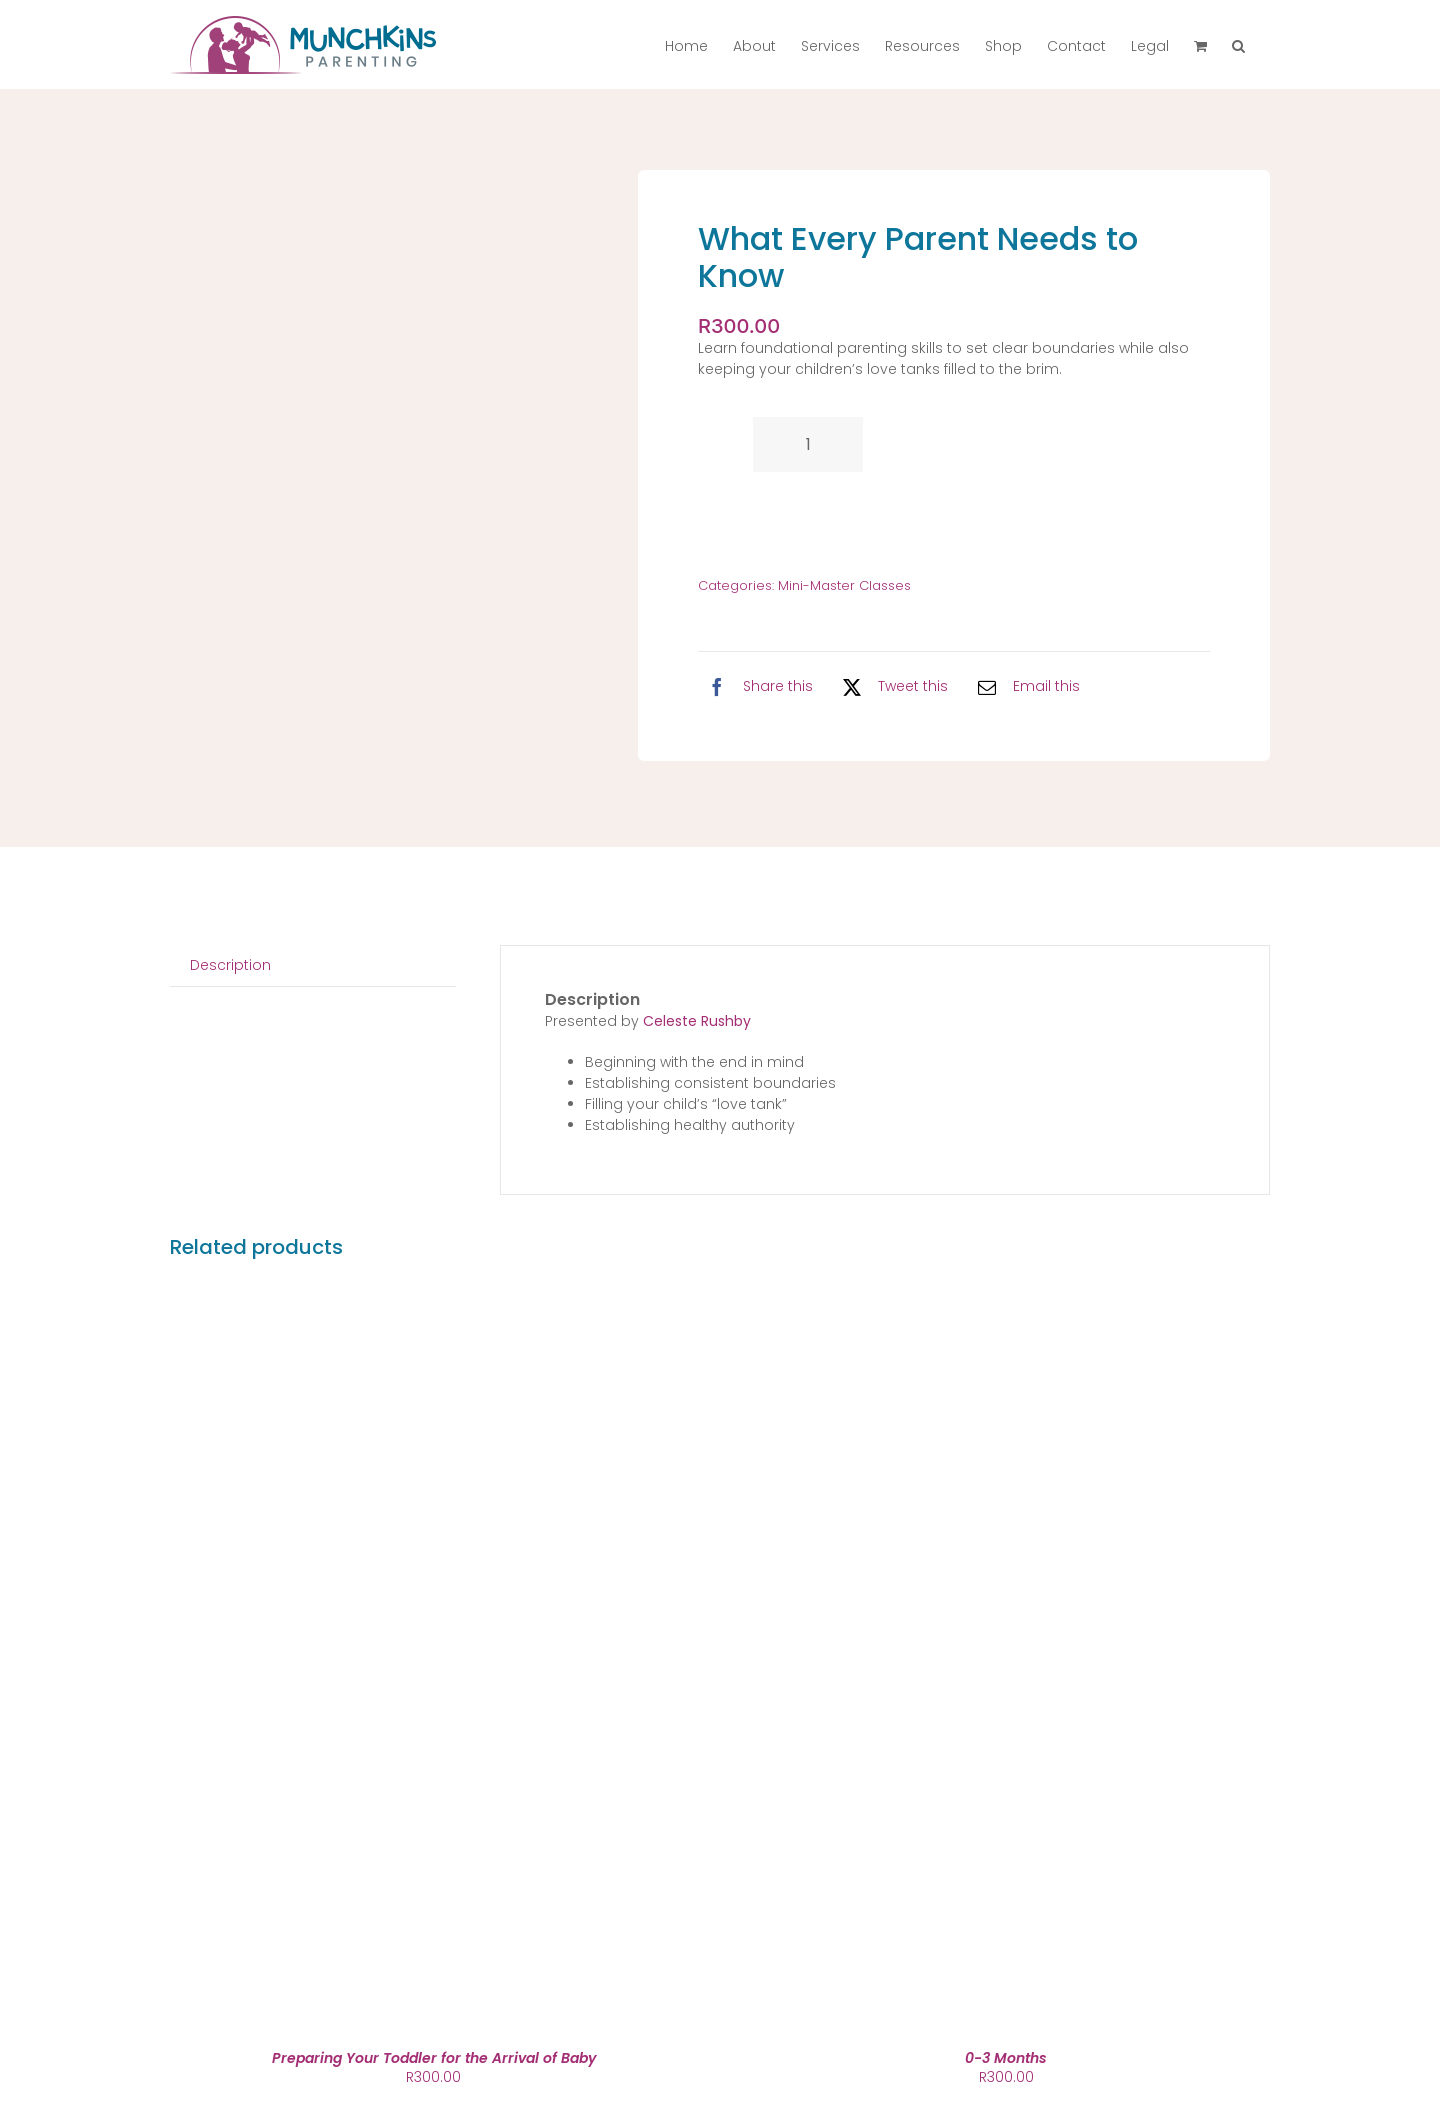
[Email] (1024, 687)
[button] (1238, 44)
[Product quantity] (808, 444)
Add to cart (790, 518)
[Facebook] (755, 687)
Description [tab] (230, 965)
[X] (890, 687)
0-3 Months (1006, 2058)
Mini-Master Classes (844, 585)
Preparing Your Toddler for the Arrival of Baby (434, 2058)
